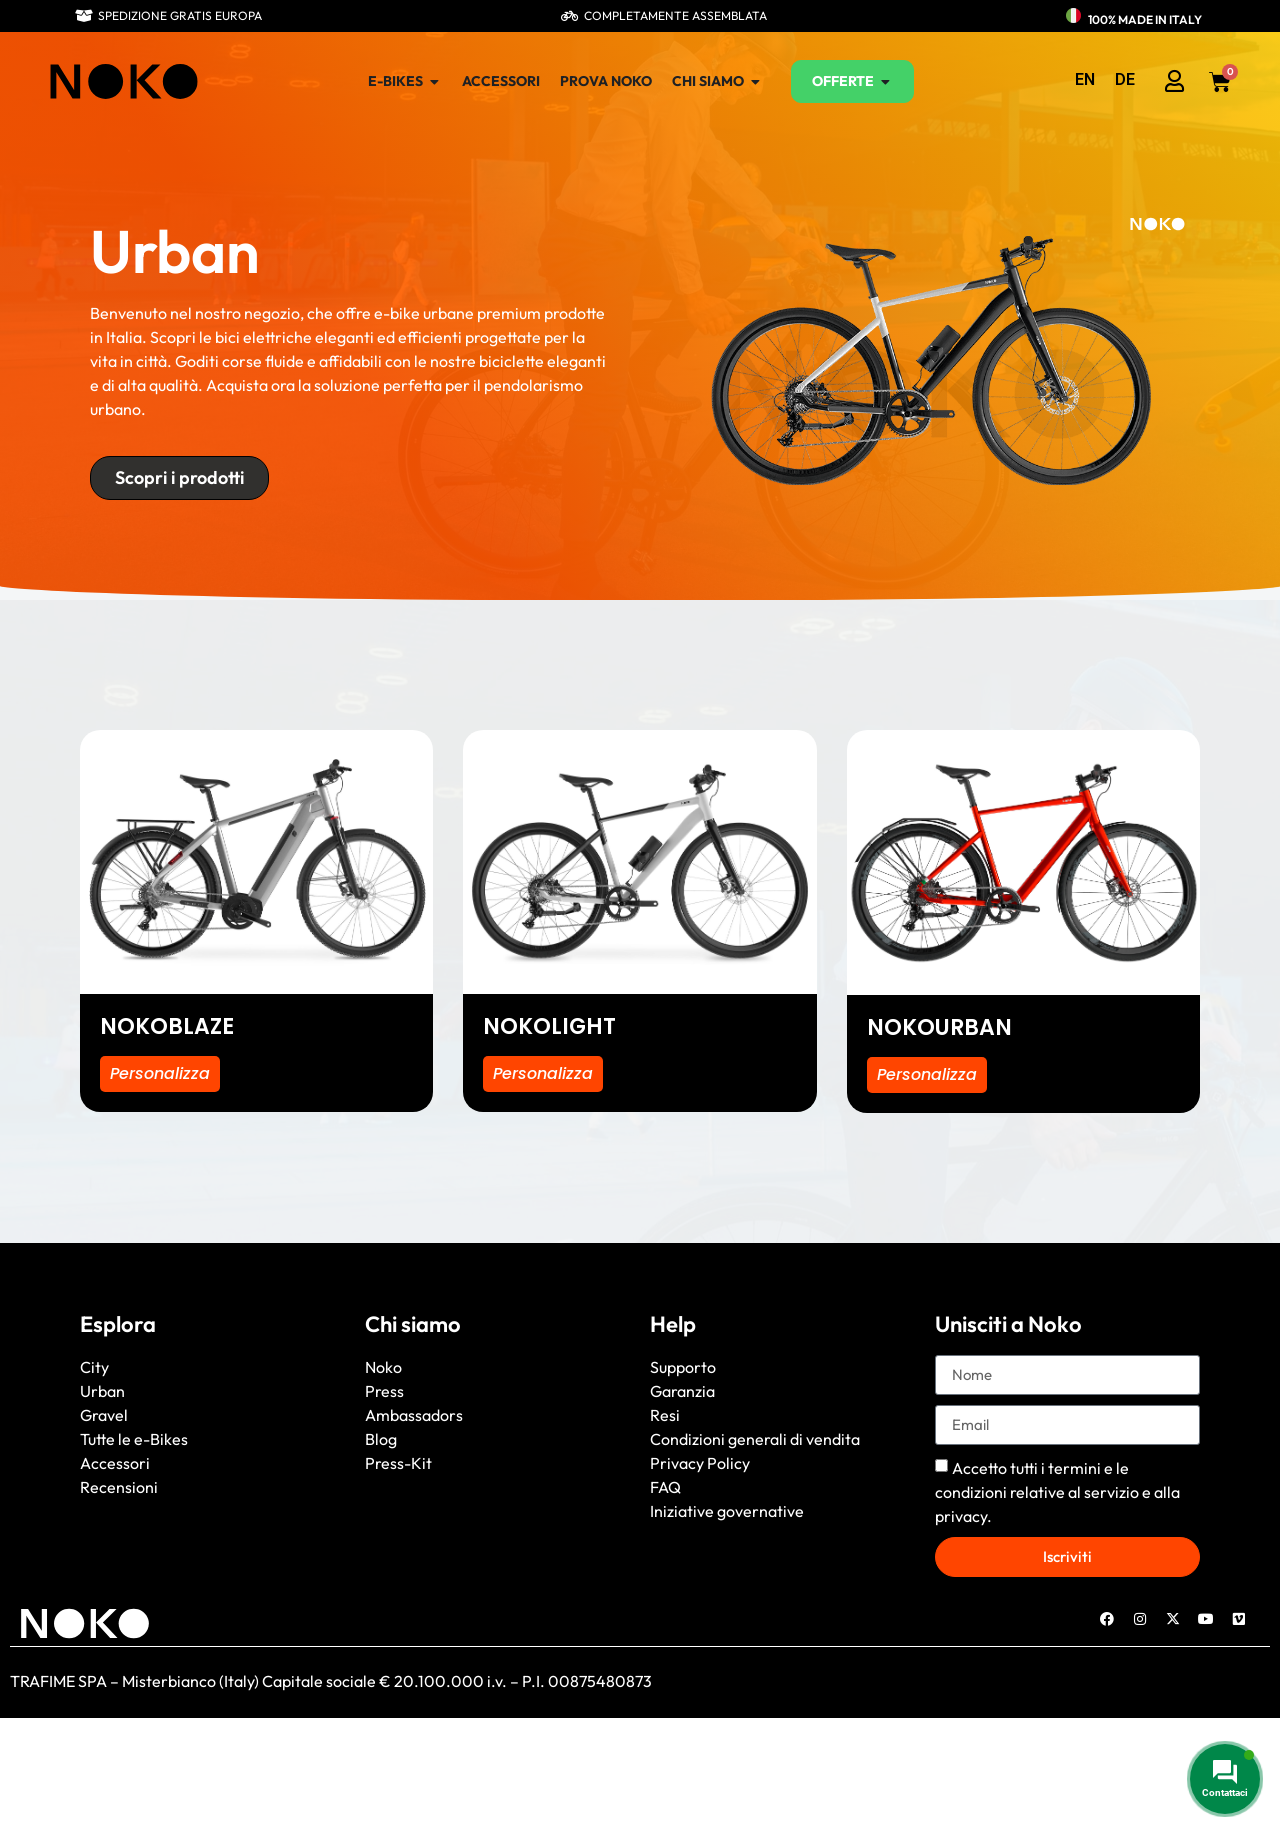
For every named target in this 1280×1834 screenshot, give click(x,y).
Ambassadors (414, 1415)
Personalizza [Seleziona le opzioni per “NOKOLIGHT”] (543, 1073)
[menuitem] (1085, 80)
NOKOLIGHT (549, 1026)
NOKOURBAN (939, 1027)
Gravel (104, 1415)
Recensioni (119, 1487)
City (94, 1367)
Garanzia (682, 1391)
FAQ (665, 1487)
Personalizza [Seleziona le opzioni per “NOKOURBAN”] (927, 1074)
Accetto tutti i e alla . (1057, 1491)
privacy (961, 1515)
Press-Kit (398, 1463)
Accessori (115, 1463)
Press (384, 1391)
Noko (383, 1367)
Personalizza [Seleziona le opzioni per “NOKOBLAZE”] (160, 1073)
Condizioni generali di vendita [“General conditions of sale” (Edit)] (755, 1439)
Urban (102, 1391)
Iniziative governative (727, 1511)
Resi (665, 1415)
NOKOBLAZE (167, 1026)
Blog (381, 1439)
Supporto (683, 1367)
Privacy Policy (700, 1463)
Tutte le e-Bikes (134, 1439)
